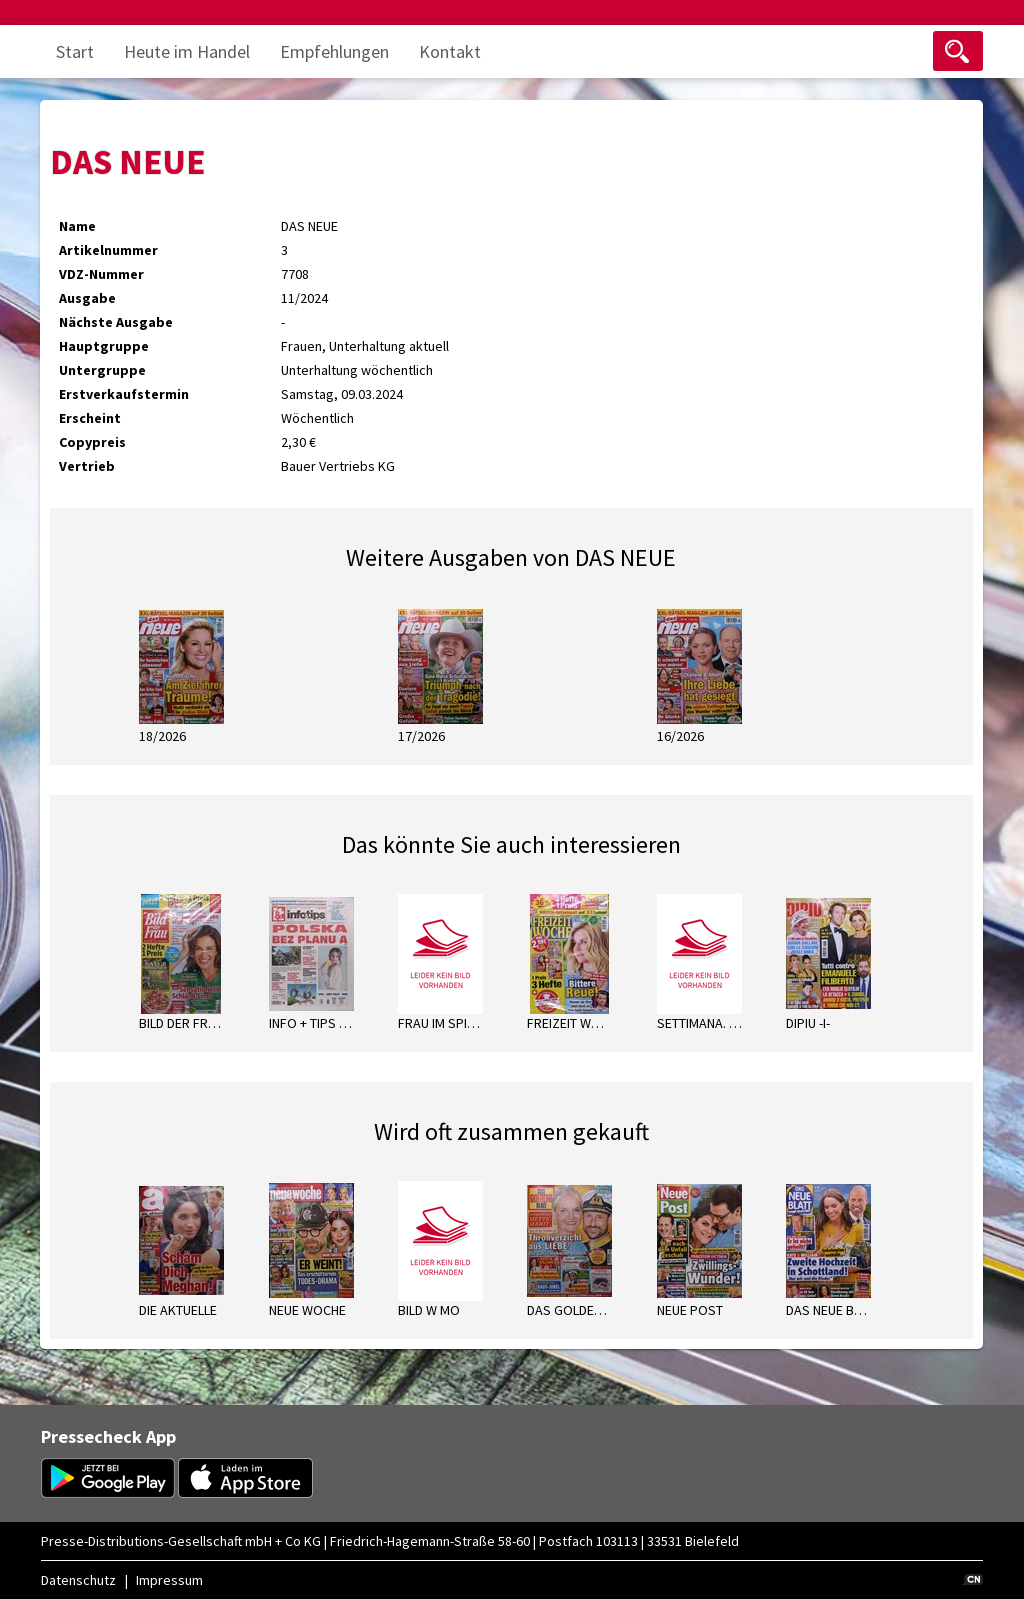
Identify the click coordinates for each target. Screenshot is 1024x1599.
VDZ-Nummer (101, 274)
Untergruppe (102, 370)
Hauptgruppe (104, 346)
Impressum (169, 1580)
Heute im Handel (187, 51)
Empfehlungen (334, 51)
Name (77, 226)
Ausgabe (87, 298)
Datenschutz (78, 1580)
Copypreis (92, 442)
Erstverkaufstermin (124, 394)
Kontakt (450, 51)
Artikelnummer (108, 250)
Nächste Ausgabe (116, 322)
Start (75, 51)
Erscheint (90, 418)
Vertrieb (87, 466)
